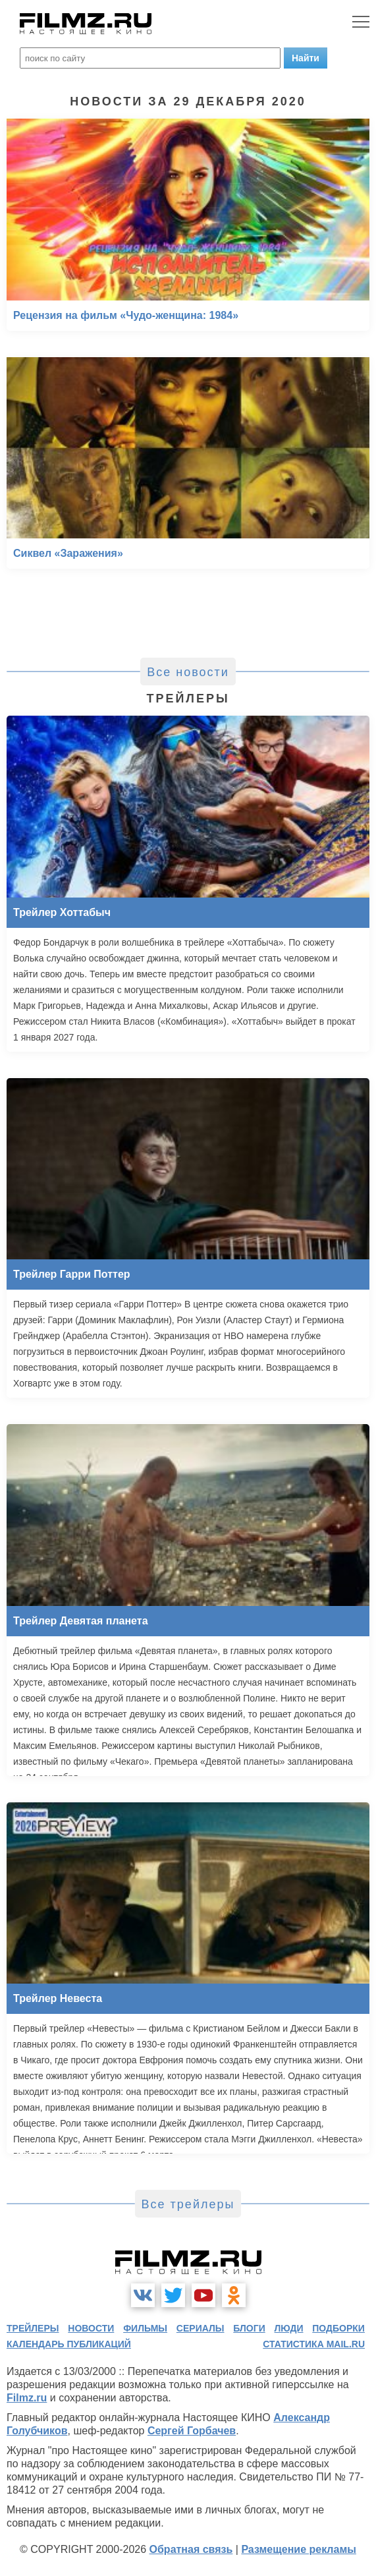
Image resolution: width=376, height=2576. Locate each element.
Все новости (188, 672)
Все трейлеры (188, 2204)
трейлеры (33, 2328)
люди (289, 2328)
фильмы (145, 2328)
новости (91, 2328)
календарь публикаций (69, 2344)
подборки (338, 2328)
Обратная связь (191, 2549)
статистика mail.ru (314, 2344)
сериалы (200, 2328)
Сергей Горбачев (192, 2430)
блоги (249, 2328)
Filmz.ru (27, 2397)
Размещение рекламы (298, 2549)
